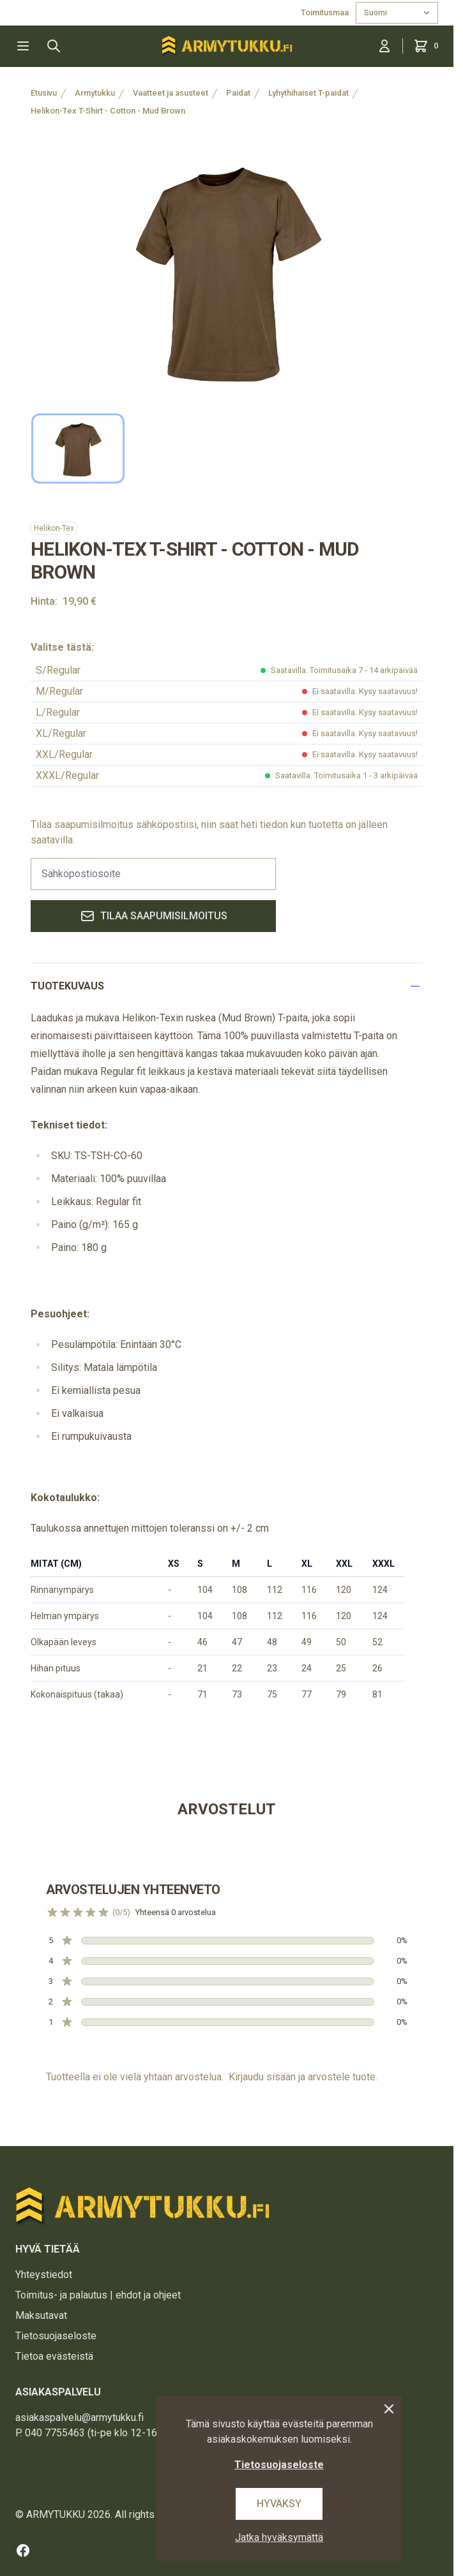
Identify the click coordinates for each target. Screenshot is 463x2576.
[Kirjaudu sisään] (384, 46)
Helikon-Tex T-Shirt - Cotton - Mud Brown (108, 110)
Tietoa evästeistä (54, 2356)
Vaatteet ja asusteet (170, 93)
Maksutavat (41, 2315)
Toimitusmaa (326, 12)
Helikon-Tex (54, 528)
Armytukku (95, 93)
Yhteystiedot (43, 2275)
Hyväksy (279, 2504)
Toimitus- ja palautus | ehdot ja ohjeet (98, 2295)
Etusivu (44, 93)
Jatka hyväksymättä (279, 2537)
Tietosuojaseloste (55, 2336)
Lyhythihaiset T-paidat (308, 93)
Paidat (238, 93)
